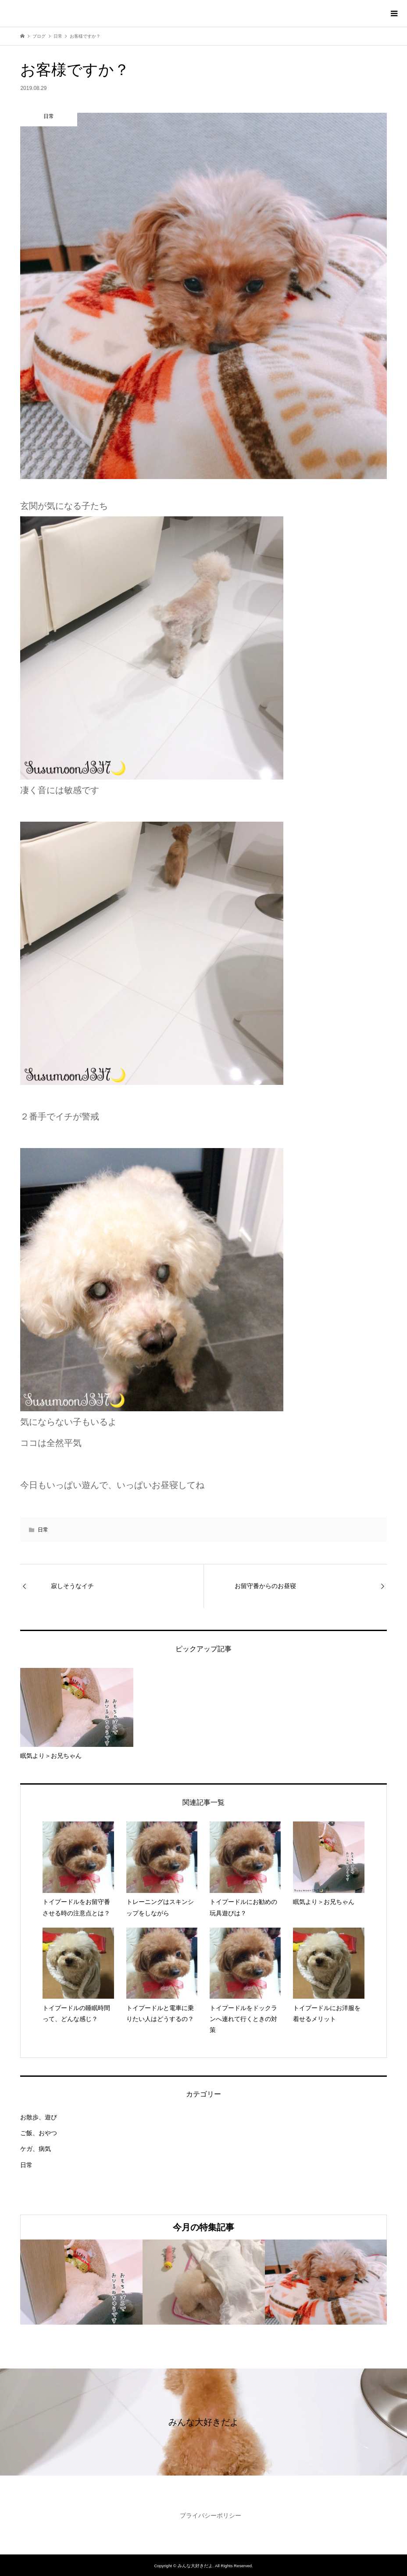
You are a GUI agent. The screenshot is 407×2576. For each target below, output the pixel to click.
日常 (43, 1530)
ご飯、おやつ (38, 2132)
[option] (81, 2282)
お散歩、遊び (38, 2117)
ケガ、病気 (35, 2148)
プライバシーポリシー (210, 2515)
